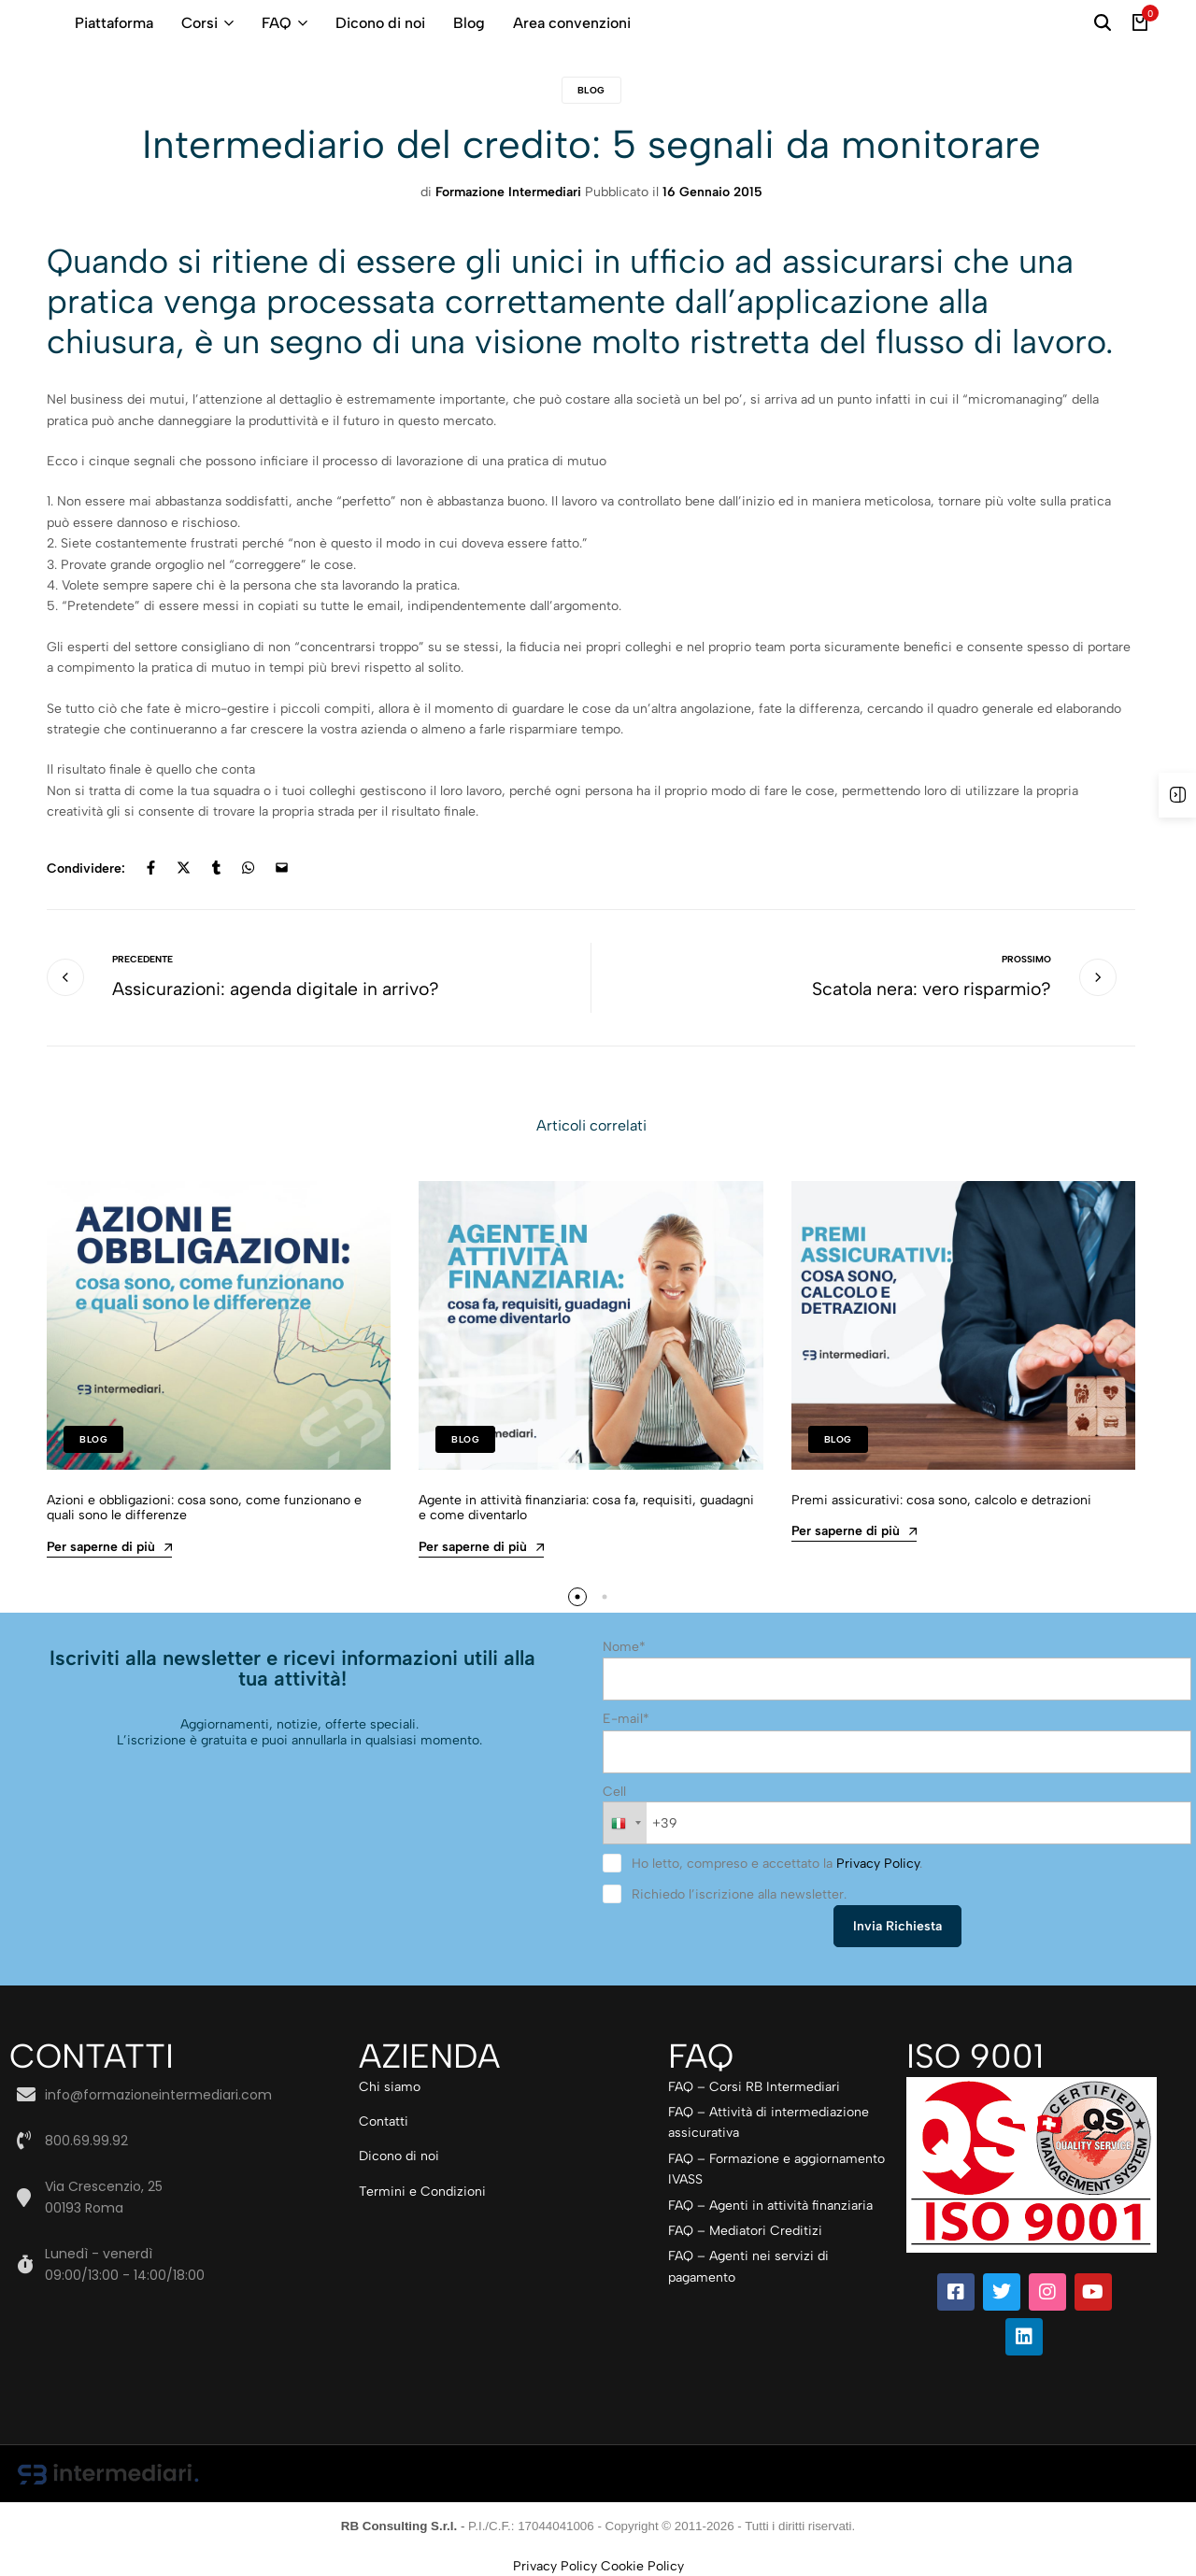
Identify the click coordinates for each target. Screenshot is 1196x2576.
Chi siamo (389, 2084)
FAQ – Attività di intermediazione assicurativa (768, 2120)
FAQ (277, 23)
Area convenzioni (572, 23)
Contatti (383, 2120)
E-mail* (626, 1719)
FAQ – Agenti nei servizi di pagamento (748, 2264)
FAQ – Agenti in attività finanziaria (770, 2203)
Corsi (199, 23)
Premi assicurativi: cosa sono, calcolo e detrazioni (941, 1501)
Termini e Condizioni (422, 2190)
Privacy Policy (877, 1862)
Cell (614, 1791)
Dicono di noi (380, 23)
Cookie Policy (642, 2564)
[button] (577, 1597)
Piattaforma (114, 23)
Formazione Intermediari (508, 192)
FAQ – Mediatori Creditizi (745, 2229)
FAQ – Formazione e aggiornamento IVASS (776, 2167)
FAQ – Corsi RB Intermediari (754, 2084)
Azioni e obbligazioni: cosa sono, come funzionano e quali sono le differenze (204, 1509)
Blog (469, 23)
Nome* (624, 1648)
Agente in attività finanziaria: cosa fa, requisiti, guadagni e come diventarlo (586, 1509)
